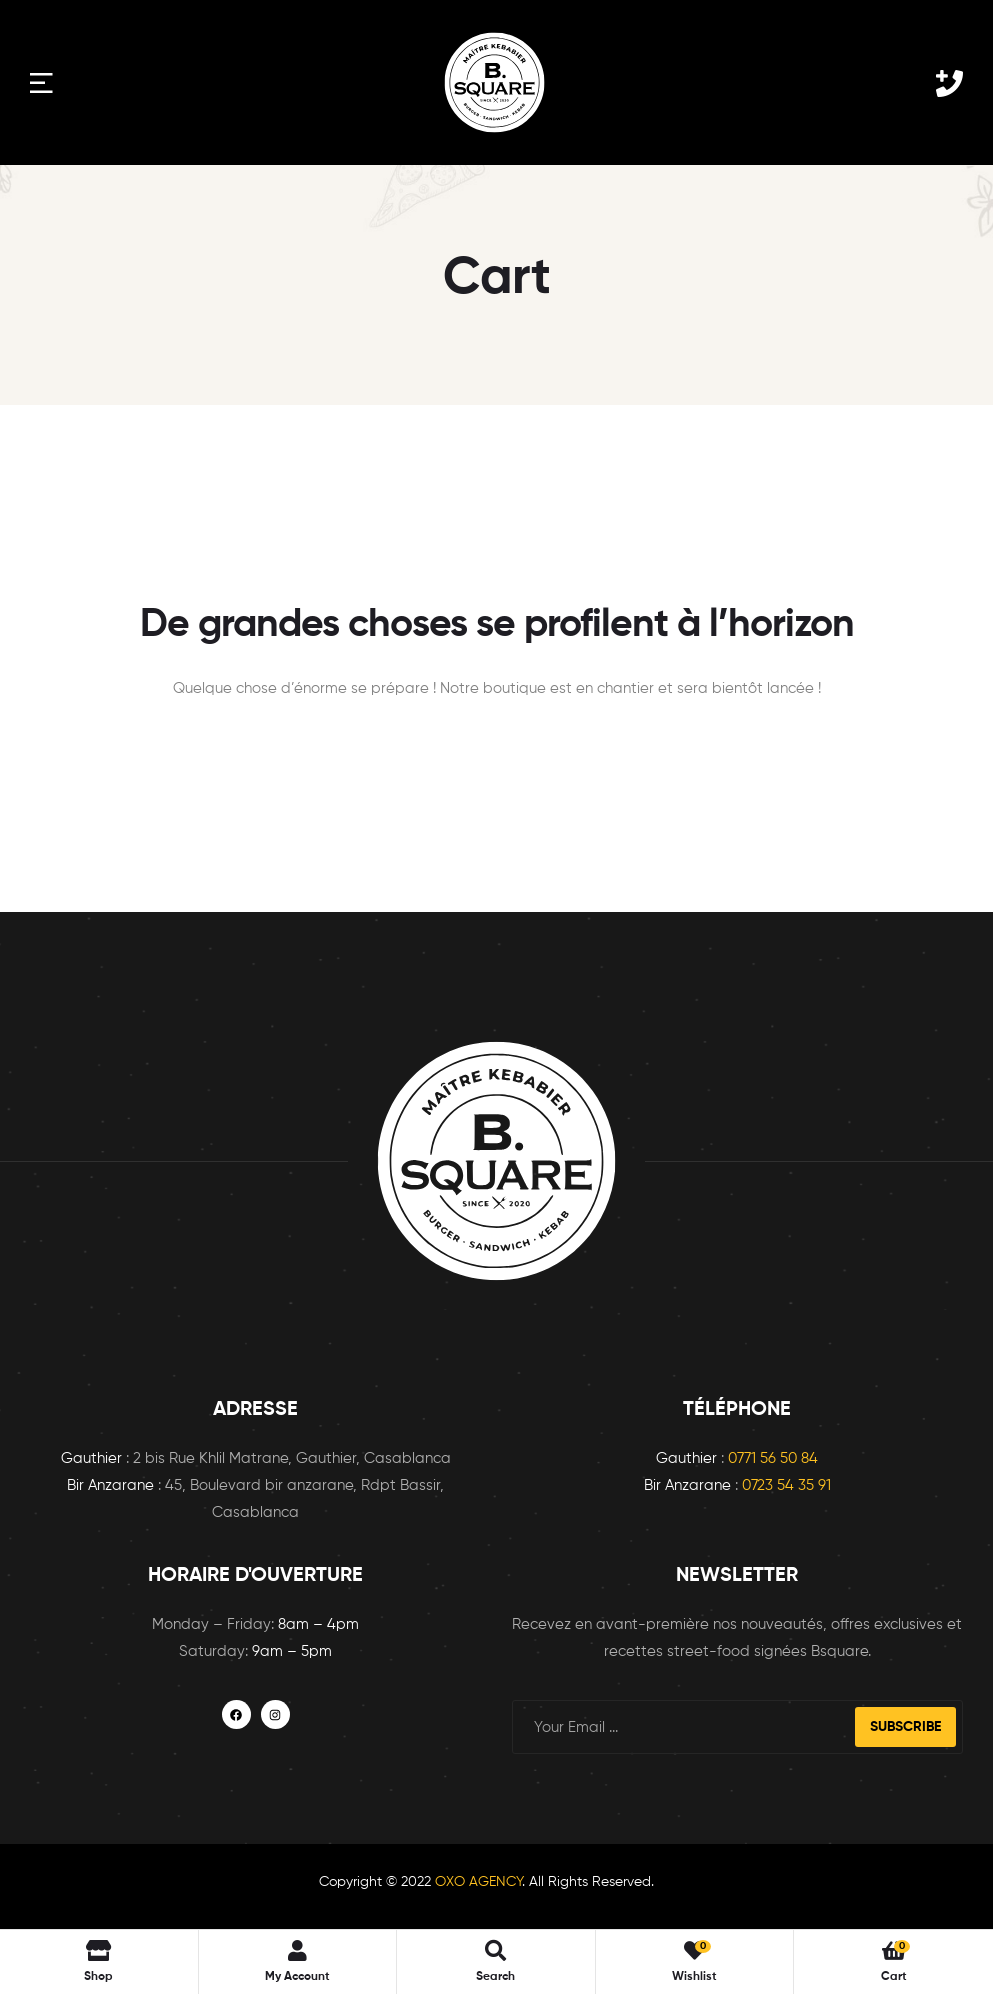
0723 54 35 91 (786, 1485)
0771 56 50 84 (773, 1458)
